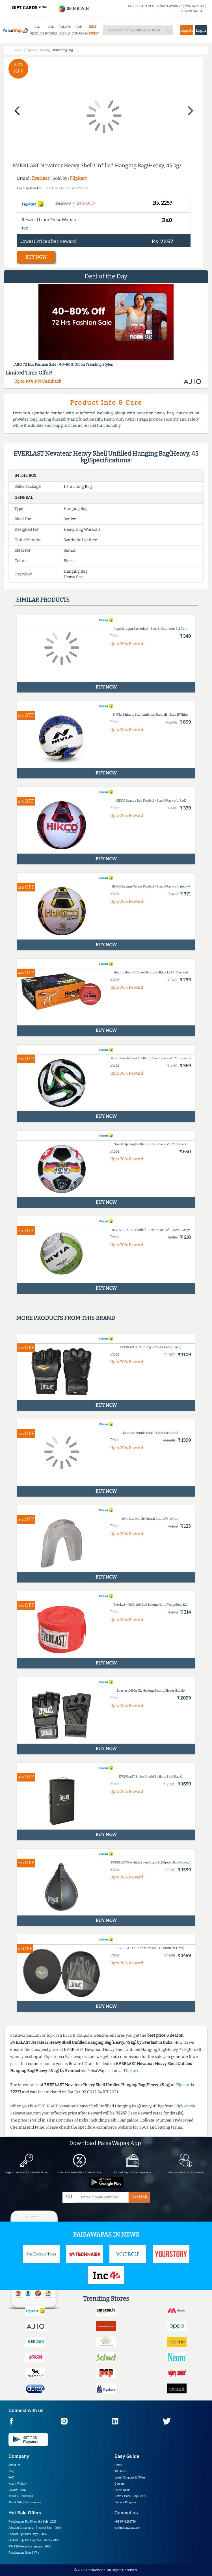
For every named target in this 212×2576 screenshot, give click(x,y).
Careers (119, 2483)
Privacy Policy (17, 2489)
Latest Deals (122, 2489)
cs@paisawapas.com (127, 2527)
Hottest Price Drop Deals (130, 2496)
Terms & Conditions (20, 2496)
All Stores (120, 2471)
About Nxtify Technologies (24, 2502)
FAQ (11, 2477)
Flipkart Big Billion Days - (27, 2534)
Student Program (125, 2502)
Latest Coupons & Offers (129, 2477)
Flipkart (78, 178)
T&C (24, 228)
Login (201, 30)
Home (118, 2465)
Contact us (126, 2512)
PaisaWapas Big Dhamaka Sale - (32, 2521)
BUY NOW (36, 257)
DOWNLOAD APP (193, 11)
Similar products (43, 599)
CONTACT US (194, 6)
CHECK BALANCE (141, 6)
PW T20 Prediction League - (29, 2546)
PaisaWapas (95, 2570)
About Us (14, 2465)
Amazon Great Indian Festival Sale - (34, 2527)
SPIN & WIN (73, 8)
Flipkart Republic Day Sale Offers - (33, 2540)
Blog (11, 2471)
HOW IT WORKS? (169, 6)
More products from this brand (65, 1318)
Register (186, 30)
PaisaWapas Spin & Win (23, 2552)
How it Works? (17, 2483)
